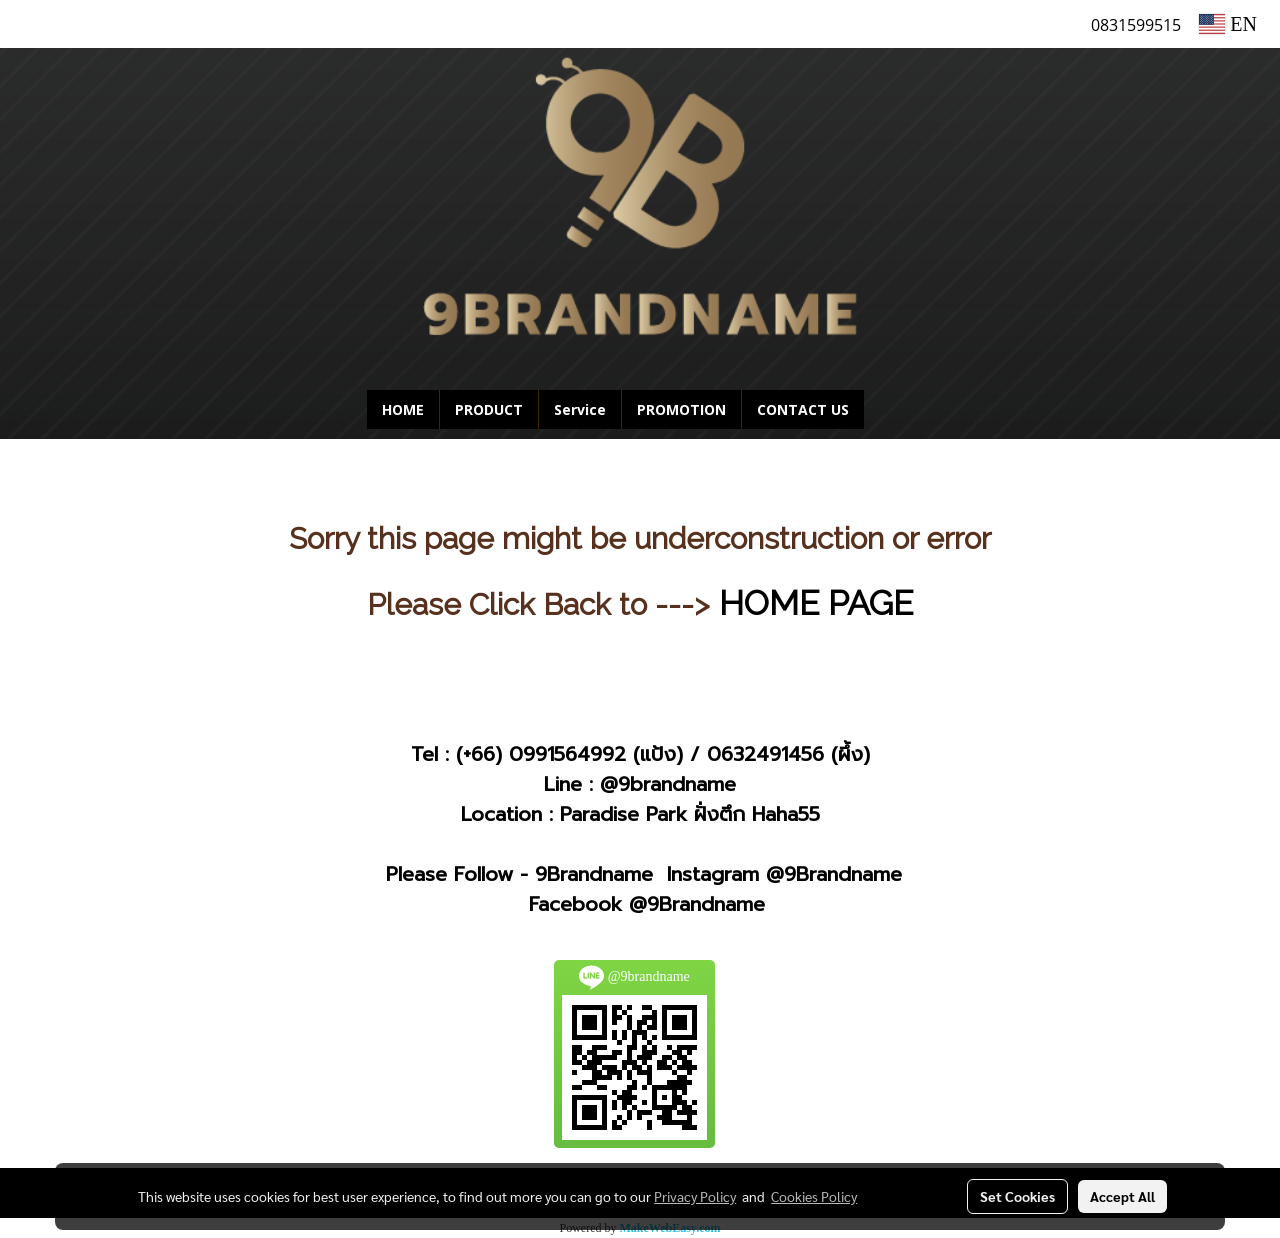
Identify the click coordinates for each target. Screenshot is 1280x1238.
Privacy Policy (695, 1196)
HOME (403, 409)
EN (1228, 24)
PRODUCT (489, 409)
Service (580, 409)
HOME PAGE (816, 603)
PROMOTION (681, 409)
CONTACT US (803, 409)
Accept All (1122, 1196)
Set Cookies (1017, 1196)
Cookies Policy (814, 1196)
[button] (894, 410)
